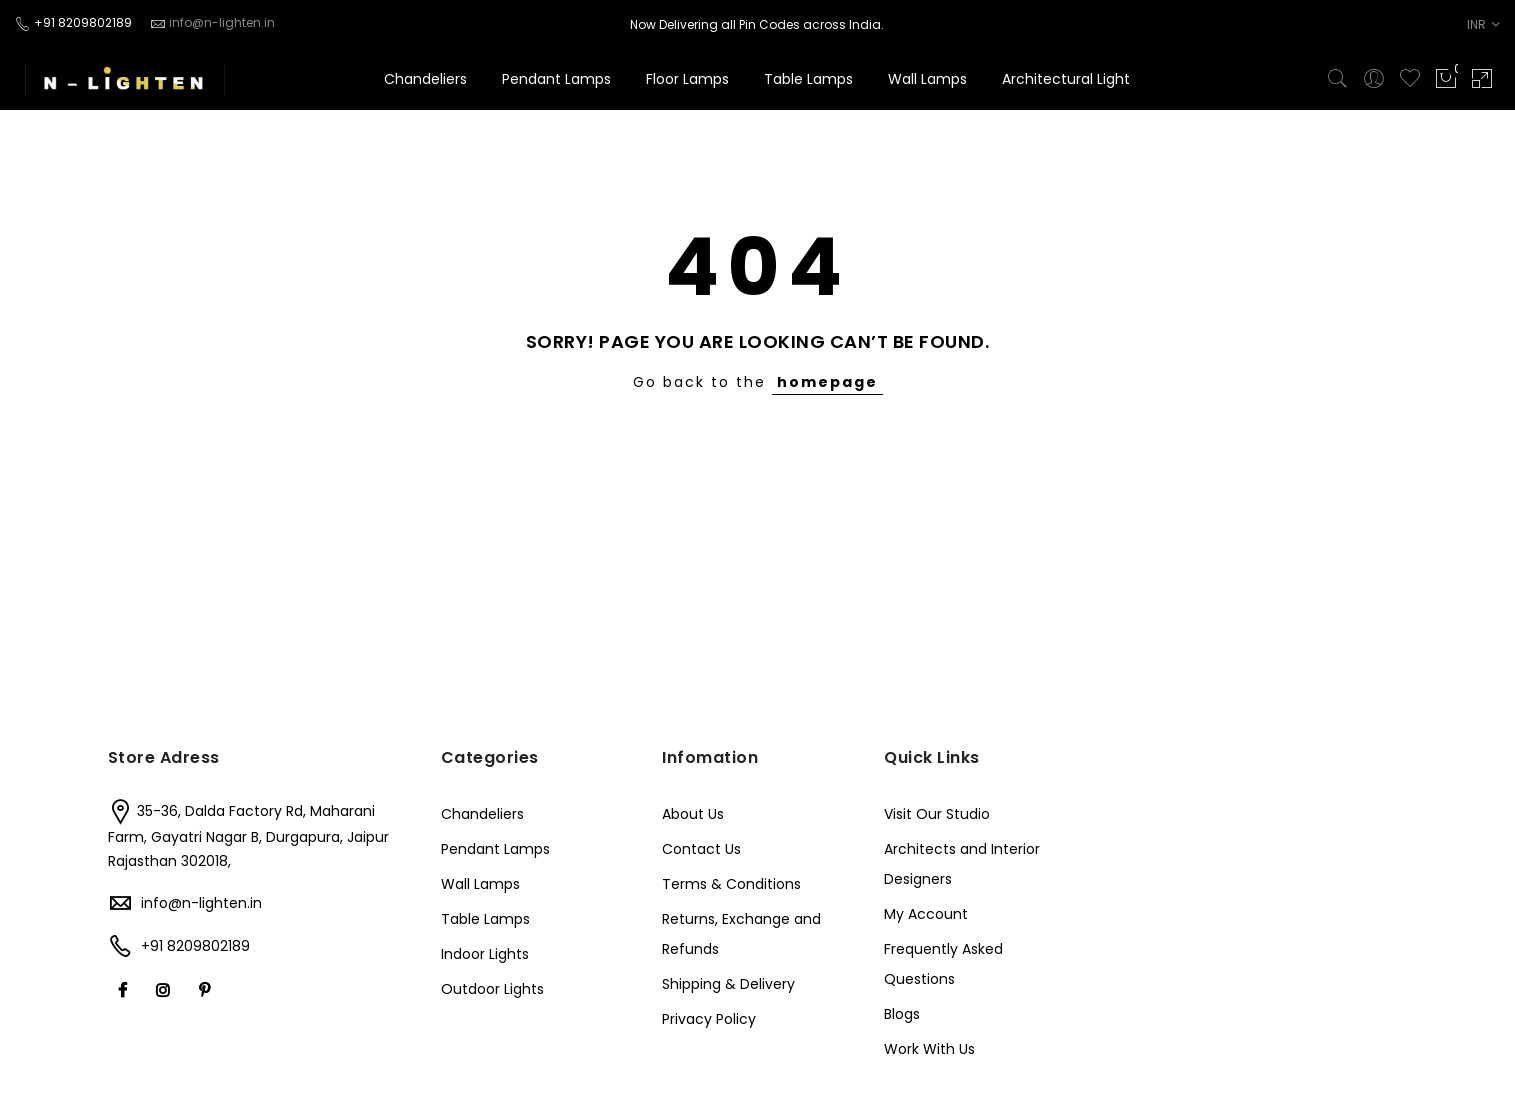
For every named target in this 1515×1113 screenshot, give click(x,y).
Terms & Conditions (731, 884)
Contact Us (701, 849)
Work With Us (929, 1049)
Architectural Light (1066, 79)
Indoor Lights (485, 954)
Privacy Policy (709, 1019)
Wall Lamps (927, 79)
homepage (827, 382)
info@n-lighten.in (201, 903)
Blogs (902, 1014)
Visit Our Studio (937, 814)
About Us (693, 814)
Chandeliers (425, 79)
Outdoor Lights (492, 989)
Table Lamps (808, 79)
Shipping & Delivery (728, 984)
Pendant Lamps (556, 79)
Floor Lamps (687, 79)
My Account (926, 914)
